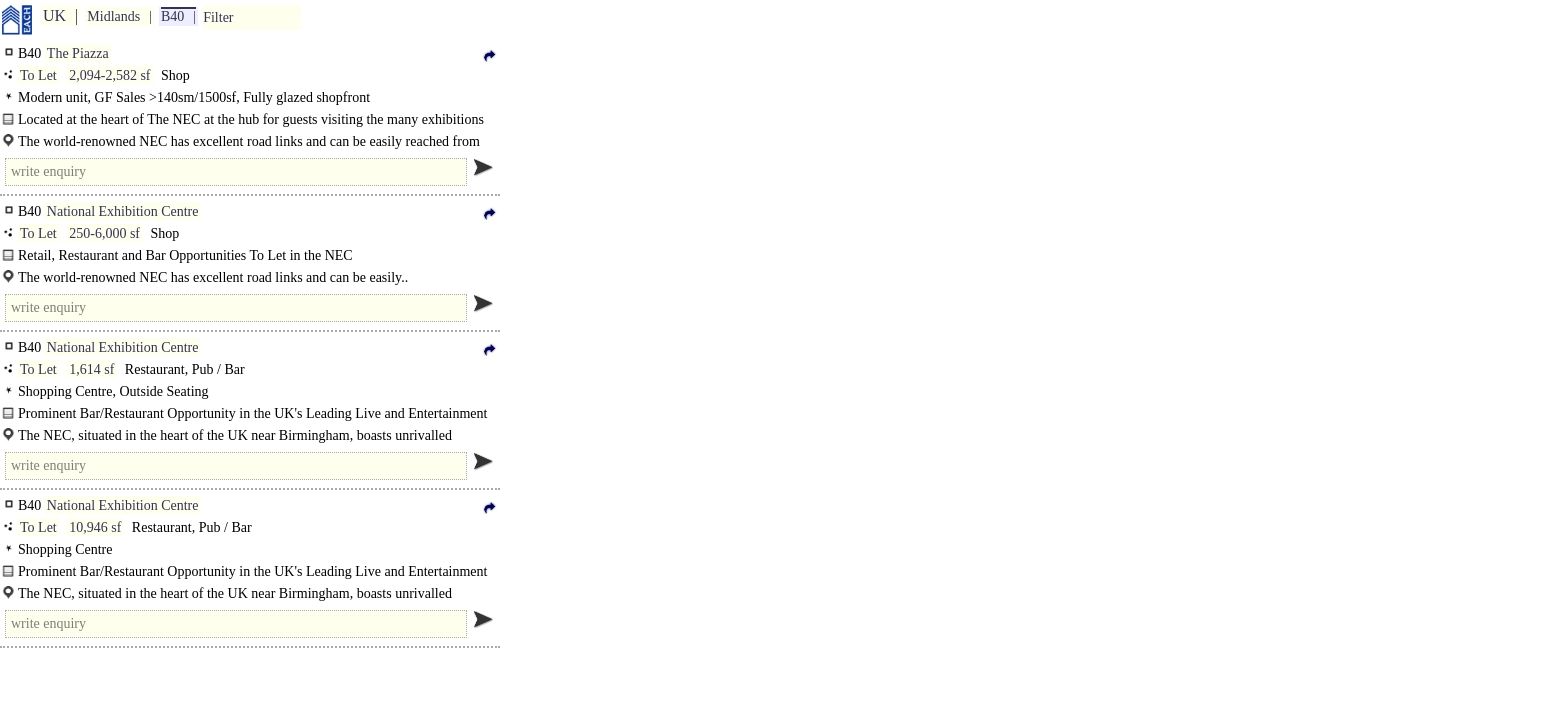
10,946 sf (95, 527)
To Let (38, 75)
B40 (172, 16)
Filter (218, 17)
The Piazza (78, 53)
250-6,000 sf (104, 233)
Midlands (113, 16)
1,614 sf (91, 369)
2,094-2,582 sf (109, 75)
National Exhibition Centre (123, 211)
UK (54, 15)
